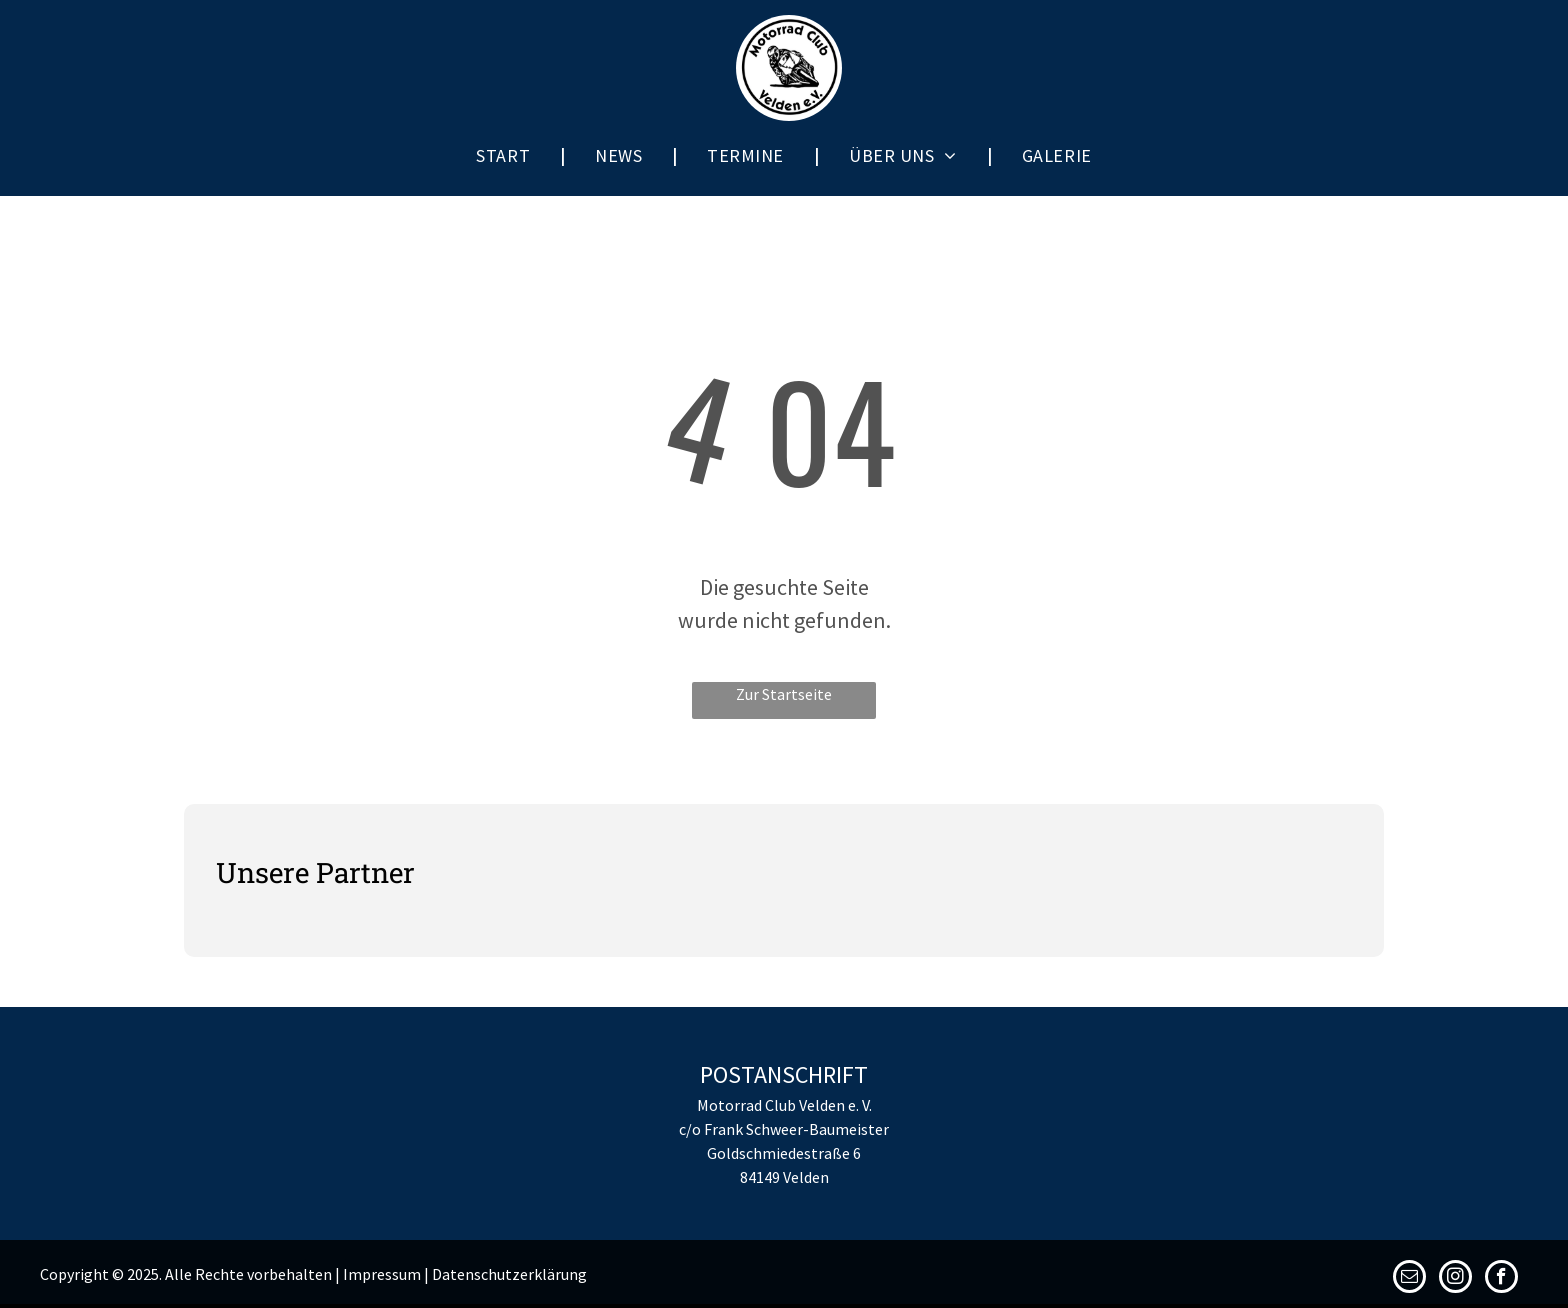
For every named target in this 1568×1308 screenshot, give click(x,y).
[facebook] (1501, 1279)
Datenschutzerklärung (509, 1274)
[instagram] (1455, 1279)
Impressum (382, 1274)
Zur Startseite (784, 694)
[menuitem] (505, 155)
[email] (1409, 1279)
